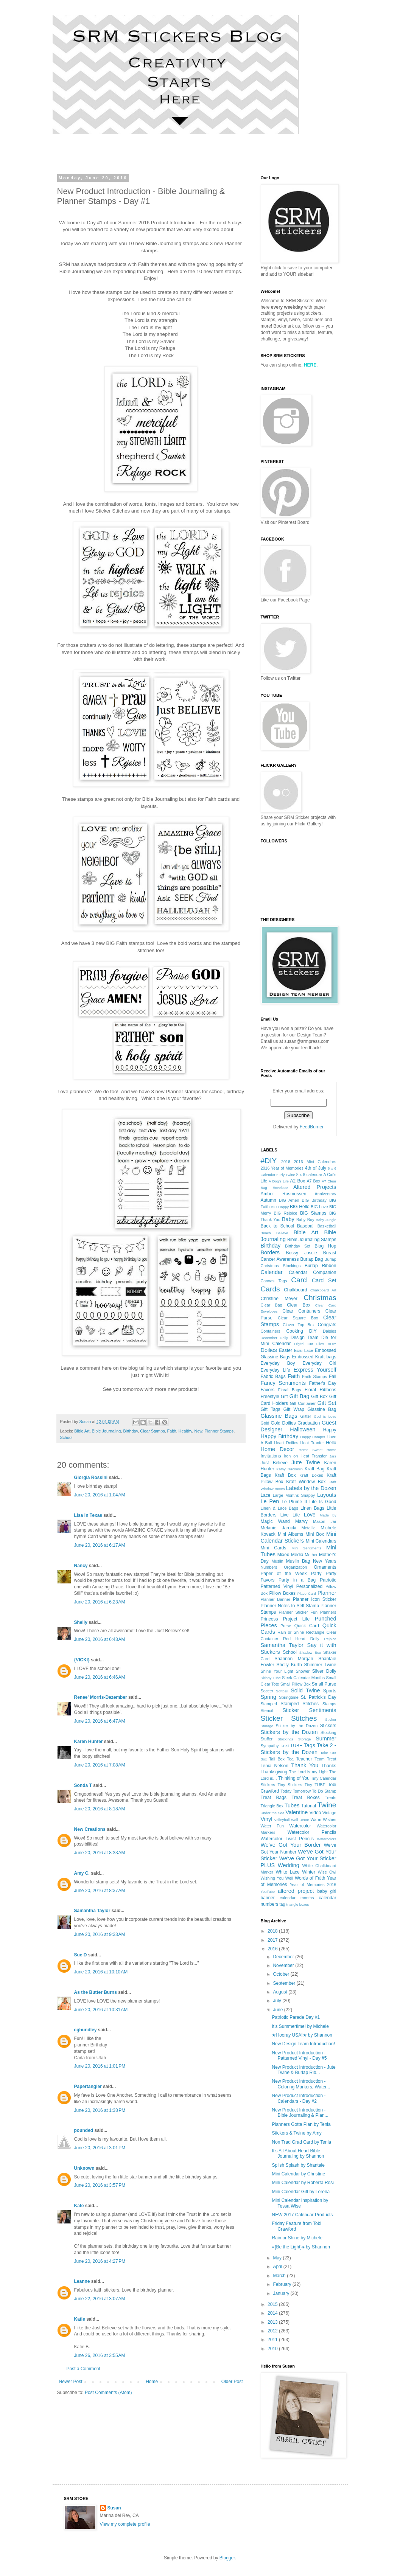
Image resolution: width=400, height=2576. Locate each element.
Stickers (328, 1725)
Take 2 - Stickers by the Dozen (298, 1748)
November (284, 1965)
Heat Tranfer (312, 1442)
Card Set (324, 1280)
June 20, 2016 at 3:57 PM (100, 2185)
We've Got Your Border (291, 1845)
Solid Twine (305, 1690)
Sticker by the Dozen (296, 1725)
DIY (313, 1331)
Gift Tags (270, 1409)
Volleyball (282, 1820)
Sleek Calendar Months (303, 1677)
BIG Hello (300, 1206)
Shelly (80, 1622)
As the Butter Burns (95, 1992)
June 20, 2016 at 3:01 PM (100, 2147)
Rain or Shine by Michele (297, 2237)
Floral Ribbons (320, 1389)
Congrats (327, 1324)
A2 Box (297, 1181)
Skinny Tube (271, 1678)
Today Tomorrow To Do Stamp (308, 1791)
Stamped (269, 1703)
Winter (308, 1872)
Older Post (232, 2381)
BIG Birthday (314, 1200)
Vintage (329, 1812)
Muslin (277, 1561)
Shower (303, 1671)
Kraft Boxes (311, 1475)
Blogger (227, 2557)
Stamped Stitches (299, 1703)
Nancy (81, 1565)
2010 (273, 2348)
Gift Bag (299, 1396)
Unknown (84, 2168)
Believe (282, 1233)
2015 (273, 2304)
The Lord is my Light (308, 1772)
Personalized (309, 1586)
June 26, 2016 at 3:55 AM (99, 2355)
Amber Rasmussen (284, 1193)
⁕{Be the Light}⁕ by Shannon (301, 2247)
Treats (330, 1797)
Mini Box (314, 1534)
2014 (273, 2313)
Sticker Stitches (289, 1718)
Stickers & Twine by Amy (296, 2133)
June (278, 2009)
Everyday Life (275, 1370)
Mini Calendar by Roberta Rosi (302, 2182)
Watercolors (326, 1839)
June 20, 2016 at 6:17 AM (99, 1545)
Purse (285, 1626)
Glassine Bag (321, 1409)
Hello (331, 1442)
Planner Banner (276, 1599)
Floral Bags (289, 1389)
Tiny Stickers (289, 1784)
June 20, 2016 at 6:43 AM (99, 1639)
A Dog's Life (279, 1181)
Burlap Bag (311, 1259)
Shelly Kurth (289, 1664)
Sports (329, 1691)
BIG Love (319, 1206)
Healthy (185, 1431)
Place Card (306, 1593)
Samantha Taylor (92, 1910)
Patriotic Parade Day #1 (296, 2017)
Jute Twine (305, 1462)
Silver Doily (324, 1671)
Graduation (308, 1423)
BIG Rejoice (285, 1213)
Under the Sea (273, 1813)
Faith (171, 1431)
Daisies (329, 1331)
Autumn (268, 1200)
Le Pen (270, 1501)
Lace (266, 1495)
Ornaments (325, 1567)
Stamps (329, 1703)
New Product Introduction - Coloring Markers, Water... (301, 2084)
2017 (273, 1940)
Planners (328, 1612)
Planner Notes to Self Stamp (290, 1605)
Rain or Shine (290, 1632)
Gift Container (303, 1403)
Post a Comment (83, 2368)
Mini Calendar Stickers (298, 1537)
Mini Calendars (321, 1541)
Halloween (302, 1429)
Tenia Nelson (274, 1765)
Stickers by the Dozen (289, 1732)
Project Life (296, 1619)
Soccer (267, 1691)
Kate (79, 2205)
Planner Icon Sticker (314, 1599)
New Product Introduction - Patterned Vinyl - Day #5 (299, 2055)
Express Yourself (315, 1370)
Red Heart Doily (301, 1638)
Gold (265, 1423)
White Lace (287, 1872)
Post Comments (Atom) (108, 2392)
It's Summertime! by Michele (300, 2026)
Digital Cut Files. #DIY (315, 1344)
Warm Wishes (323, 1819)
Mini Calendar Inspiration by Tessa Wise (300, 2203)
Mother (311, 1554)
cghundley (85, 2029)
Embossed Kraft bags (314, 1356)
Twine (326, 1805)
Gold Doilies (283, 1423)
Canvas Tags (274, 1281)
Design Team (305, 1337)
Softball (282, 1691)
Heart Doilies (286, 1442)
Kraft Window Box (305, 1481)
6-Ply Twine (285, 1175)
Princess (269, 1619)
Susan (114, 2508)
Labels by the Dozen (311, 1488)
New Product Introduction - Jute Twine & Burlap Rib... (303, 2070)
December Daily (274, 1338)
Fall (332, 1376)
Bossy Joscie (301, 1252)
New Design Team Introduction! (303, 2043)
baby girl (326, 1891)
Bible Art (81, 1431)
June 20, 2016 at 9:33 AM (99, 1934)
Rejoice (330, 1639)
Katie (79, 2319)
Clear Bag (271, 1305)
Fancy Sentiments (283, 1383)
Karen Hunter (88, 1741)
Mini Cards (273, 1548)
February (282, 2284)
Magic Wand (275, 1521)
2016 (285, 1161)
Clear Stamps (152, 1431)
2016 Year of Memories (282, 1168)
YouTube (268, 1891)
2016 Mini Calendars (315, 1161)
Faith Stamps (314, 1376)
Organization (295, 1567)
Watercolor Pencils (312, 1832)
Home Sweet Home (317, 1450)
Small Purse (324, 1684)
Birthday (130, 1431)
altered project (296, 1891)
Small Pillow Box (295, 1684)
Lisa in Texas (88, 1515)
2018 (273, 1931)
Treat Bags (273, 1797)
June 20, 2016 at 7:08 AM (99, 1765)
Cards (270, 1289)
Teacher (304, 1759)
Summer (326, 1738)
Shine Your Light (277, 1671)
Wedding (288, 1865)
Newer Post (70, 2381)
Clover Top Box (298, 1324)
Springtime (289, 1697)
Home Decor (277, 1449)
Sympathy (270, 1745)
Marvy (301, 1521)
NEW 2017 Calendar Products (302, 2214)
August (280, 1992)
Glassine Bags (279, 1416)
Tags (309, 1745)
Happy (329, 1429)
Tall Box (277, 1759)
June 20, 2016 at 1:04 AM (99, 1495)
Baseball (305, 1226)
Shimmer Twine (320, 1664)
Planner (327, 1593)
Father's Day (322, 1383)
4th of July (315, 1168)
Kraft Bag (314, 1468)
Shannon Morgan (293, 1658)
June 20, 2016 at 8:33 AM (99, 1852)
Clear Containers (301, 1311)
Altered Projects (314, 1187)
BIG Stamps (313, 1213)
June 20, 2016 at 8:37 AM (99, 1890)
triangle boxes (297, 1904)
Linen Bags (312, 1508)
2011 (273, 2339)
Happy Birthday (280, 1436)
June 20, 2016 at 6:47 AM (99, 1721)
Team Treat (325, 1759)
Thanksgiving (274, 1771)
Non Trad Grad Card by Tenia (301, 2142)
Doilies (269, 1350)
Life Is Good (323, 1501)
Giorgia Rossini (91, 1477)
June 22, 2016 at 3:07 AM (99, 2298)
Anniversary (325, 1194)
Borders (270, 1252)
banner (268, 1897)
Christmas (320, 1298)
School (66, 1437)
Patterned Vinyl (277, 1586)
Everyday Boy (278, 1363)
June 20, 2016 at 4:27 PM (100, 2261)
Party (316, 1573)
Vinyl (266, 1819)
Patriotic (328, 1580)
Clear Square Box (298, 1318)
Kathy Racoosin (289, 1469)
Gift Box (319, 1396)
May (278, 2258)
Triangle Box (272, 1806)
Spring (269, 1697)
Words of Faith (310, 1878)
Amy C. (82, 1873)
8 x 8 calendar (309, 1174)
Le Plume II (294, 1501)
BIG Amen (289, 1200)
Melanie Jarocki (278, 1527)
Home (152, 2381)
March (280, 2275)
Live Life (290, 1515)
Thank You (304, 1765)
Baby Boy (305, 1219)
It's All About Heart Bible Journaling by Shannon (298, 2153)
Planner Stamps (218, 1431)
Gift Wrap (293, 1409)
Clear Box (298, 1305)
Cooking (294, 1331)
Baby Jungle (326, 1220)
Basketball (327, 1226)
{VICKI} (82, 1659)
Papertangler (88, 2086)
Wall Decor (300, 1820)
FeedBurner (312, 1127)
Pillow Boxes (282, 1593)
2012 (273, 2331)
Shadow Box (310, 1652)
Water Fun (272, 1826)
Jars (332, 1456)
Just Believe (274, 1462)
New (198, 1431)
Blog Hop (325, 1246)
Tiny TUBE (315, 1784)
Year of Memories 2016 (313, 1884)
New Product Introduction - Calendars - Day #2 (298, 2098)
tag (282, 1904)
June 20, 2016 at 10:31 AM (101, 2009)
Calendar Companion (312, 1272)
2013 (273, 2322)
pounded (83, 2130)
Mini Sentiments (306, 1548)
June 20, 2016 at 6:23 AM (99, 1602)
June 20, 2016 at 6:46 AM (99, 1677)
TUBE (296, 1745)
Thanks (328, 1765)
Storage (304, 1739)
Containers (270, 1331)
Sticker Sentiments (309, 1710)
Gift (284, 1396)
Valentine (296, 1812)
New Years (324, 1561)
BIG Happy (280, 1207)
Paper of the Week (284, 1573)
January (281, 2293)
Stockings (285, 1739)
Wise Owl (327, 1872)
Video (315, 1812)
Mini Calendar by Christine (298, 2174)
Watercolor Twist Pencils (287, 1838)
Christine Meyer (279, 1298)
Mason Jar (324, 1521)
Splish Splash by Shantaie (298, 2165)
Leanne (82, 2281)
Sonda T (83, 1785)
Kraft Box (285, 1475)
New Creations (90, 1829)
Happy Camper (312, 1437)
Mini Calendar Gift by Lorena (301, 2191)
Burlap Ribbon (320, 1265)
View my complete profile (125, 2524)
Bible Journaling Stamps (311, 1239)
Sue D (80, 1955)
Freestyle (270, 1396)
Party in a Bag (297, 1580)
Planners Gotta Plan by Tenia (301, 2124)
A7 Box (313, 1181)
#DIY (269, 1161)
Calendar (272, 1272)
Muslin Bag (298, 1561)
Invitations (271, 1456)
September (284, 1983)
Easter (285, 1350)
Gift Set (327, 1403)
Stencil (267, 1710)
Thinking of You (294, 1778)
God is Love (325, 1416)
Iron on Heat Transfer (305, 1456)
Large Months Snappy (294, 1495)
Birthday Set (297, 1246)
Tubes (292, 1805)
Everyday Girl (319, 1363)
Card (299, 1280)
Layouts (326, 1495)
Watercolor (300, 1826)
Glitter (305, 1416)
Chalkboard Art (323, 1290)
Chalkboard (295, 1290)
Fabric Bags (273, 1376)
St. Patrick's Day (318, 1697)
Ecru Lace (303, 1350)
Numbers (269, 1567)
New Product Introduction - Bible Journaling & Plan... (300, 2112)
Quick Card (306, 1625)
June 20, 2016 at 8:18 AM (99, 1809)
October (281, 1974)
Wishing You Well (277, 1878)
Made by (328, 1515)
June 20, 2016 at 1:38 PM (100, 2110)
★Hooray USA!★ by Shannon (302, 2035)
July (277, 2000)
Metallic (309, 1528)
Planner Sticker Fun (298, 1612)
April (278, 2266)
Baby (288, 1219)
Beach (266, 1233)
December (284, 1956)
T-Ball (284, 1746)
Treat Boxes (305, 1797)
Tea (290, 1759)
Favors (268, 1389)
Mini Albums (290, 1534)
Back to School (277, 1226)
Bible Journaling (106, 1431)
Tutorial (308, 1805)
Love (310, 1515)
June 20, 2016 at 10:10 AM (101, 1972)
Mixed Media (290, 1554)
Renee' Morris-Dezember (100, 1697)
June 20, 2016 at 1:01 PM (100, 2066)
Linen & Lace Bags (279, 1508)
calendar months (297, 1897)
